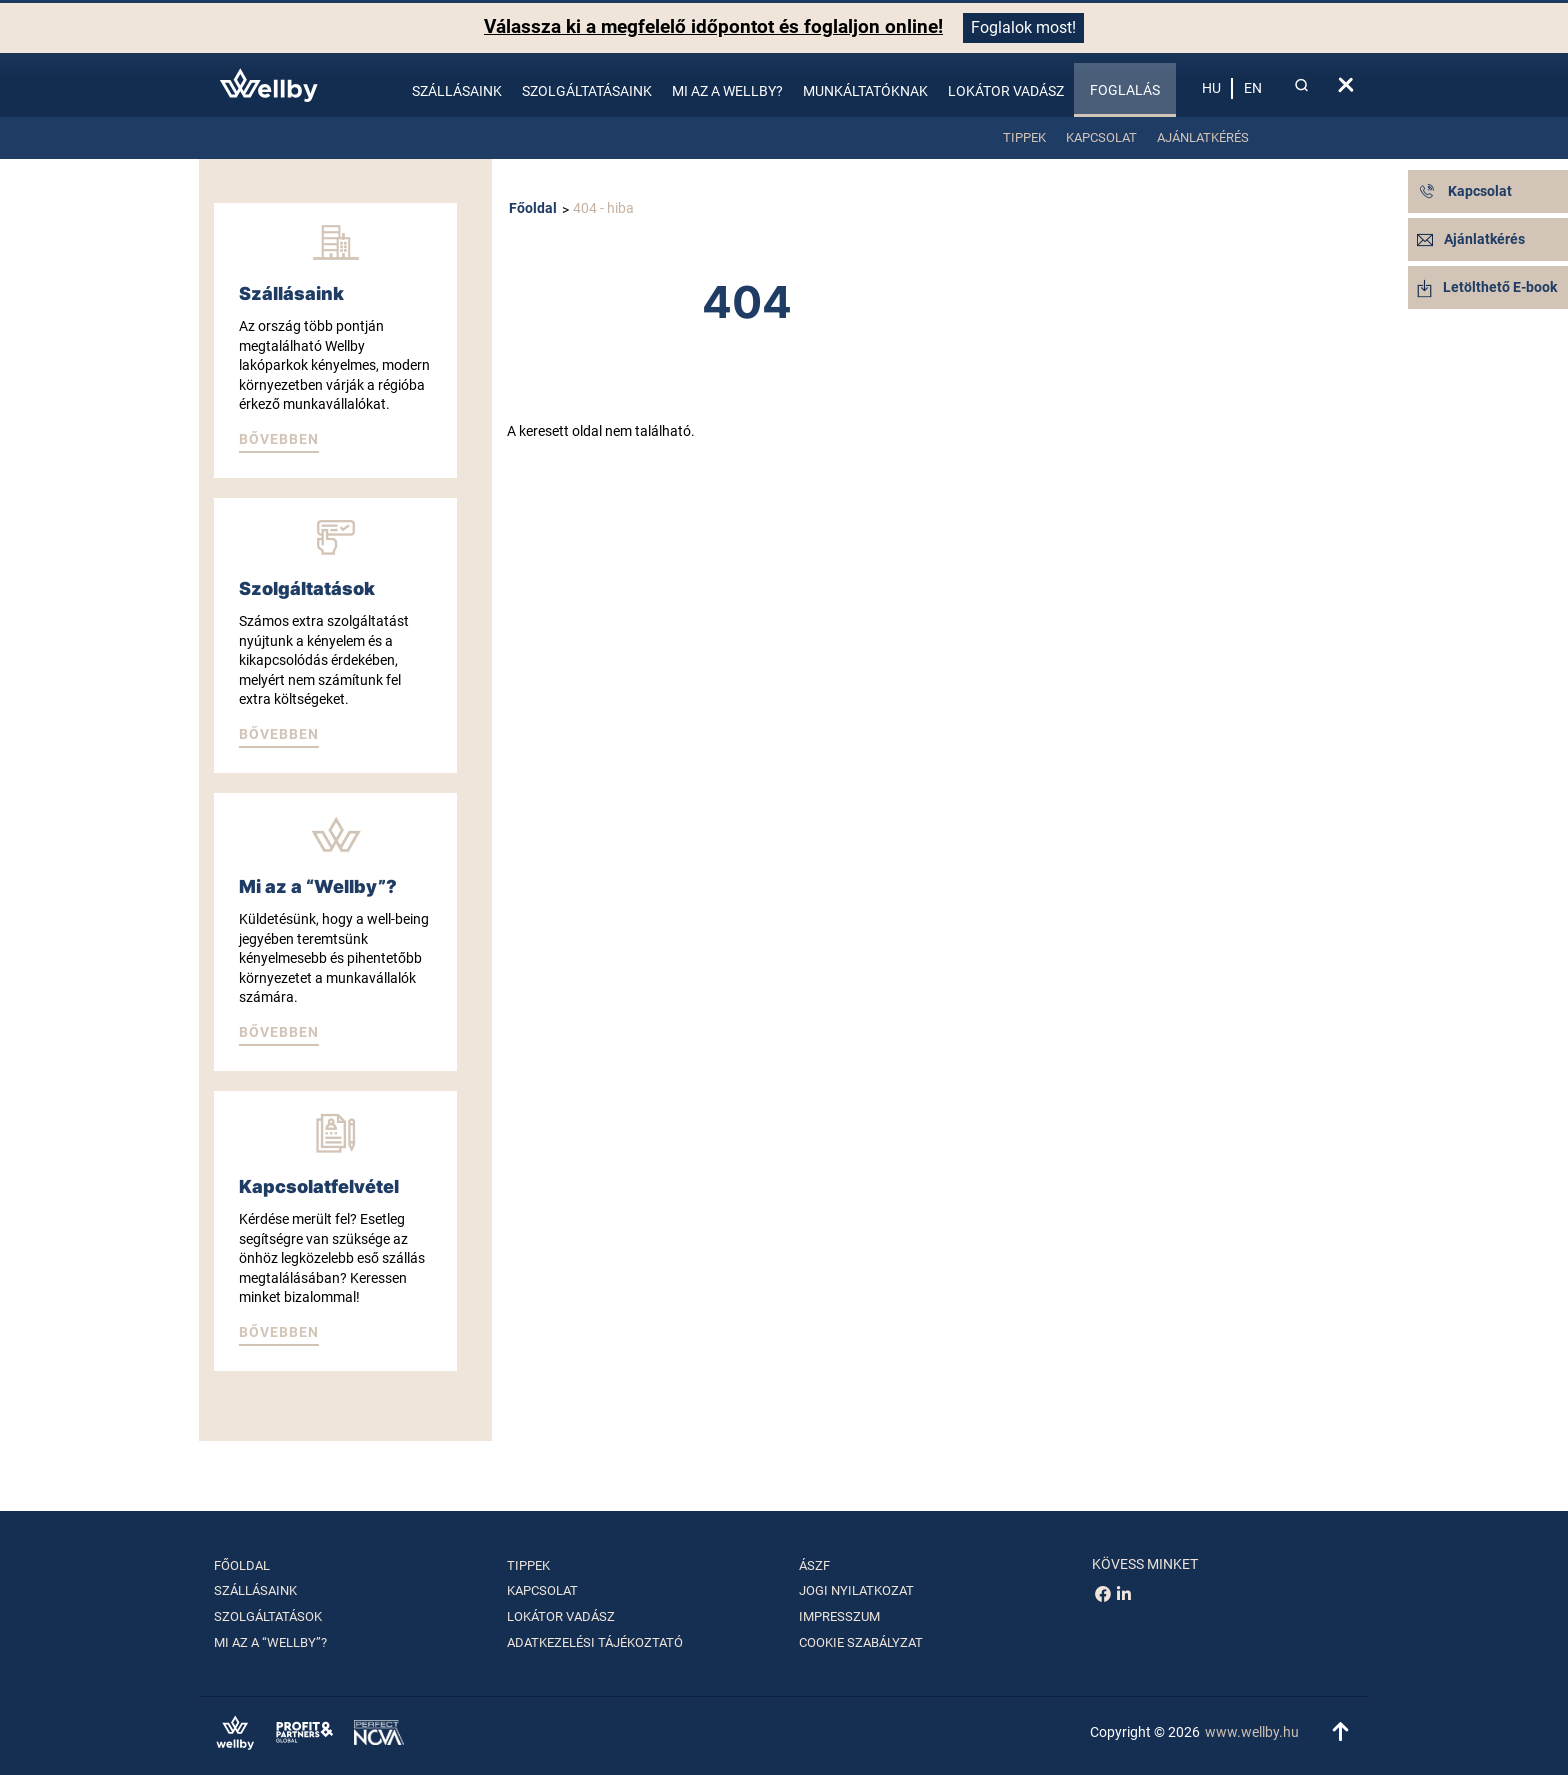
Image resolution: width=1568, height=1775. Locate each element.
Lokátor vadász (1006, 91)
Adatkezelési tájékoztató (595, 1642)
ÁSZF (814, 1565)
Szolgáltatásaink (587, 91)
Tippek (1024, 137)
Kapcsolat (1101, 137)
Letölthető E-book (1487, 287)
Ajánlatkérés (1203, 137)
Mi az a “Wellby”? (270, 1642)
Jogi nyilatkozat (856, 1590)
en (1253, 88)
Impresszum (839, 1616)
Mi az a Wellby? (727, 91)
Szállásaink (457, 91)
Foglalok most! (1023, 27)
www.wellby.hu (1252, 1732)
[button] (279, 441)
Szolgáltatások (268, 1616)
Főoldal (533, 208)
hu (1211, 88)
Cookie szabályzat (861, 1642)
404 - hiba (603, 208)
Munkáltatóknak (865, 91)
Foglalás (1125, 90)
